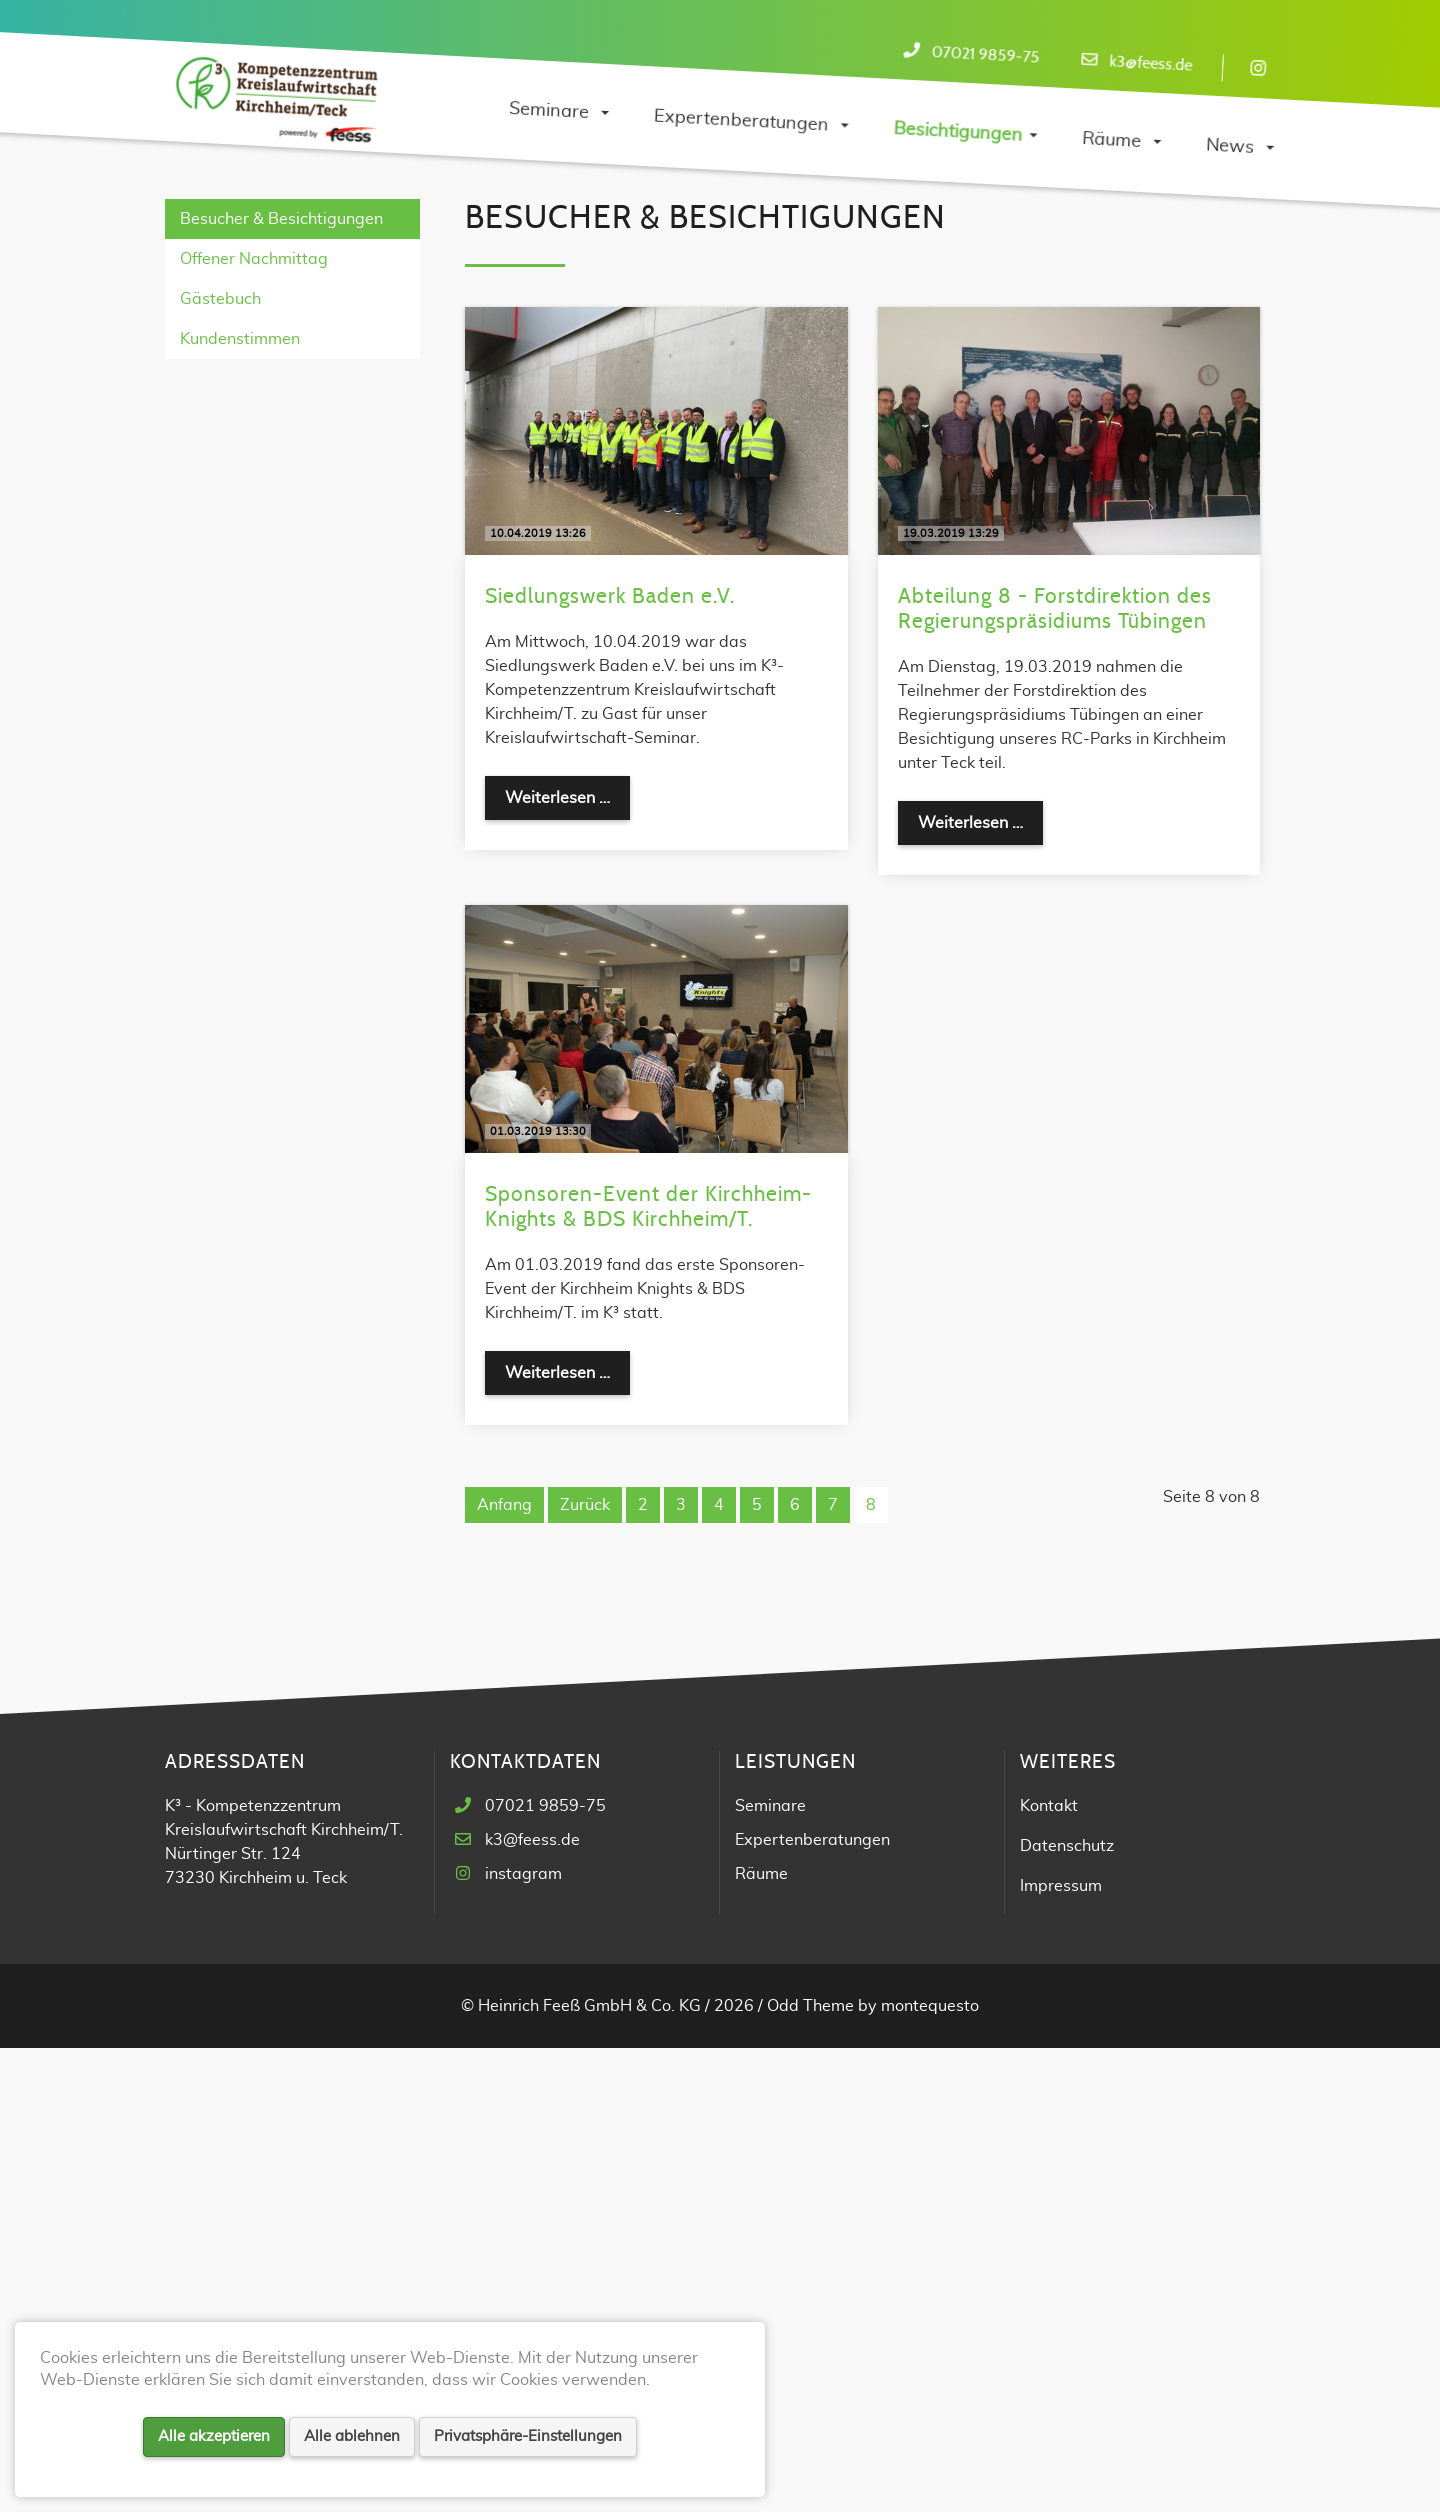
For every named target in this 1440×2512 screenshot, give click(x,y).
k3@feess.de (1151, 63)
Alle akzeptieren (214, 2436)
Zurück (585, 1969)
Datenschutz (1067, 2310)
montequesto (930, 2470)
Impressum (1061, 2350)
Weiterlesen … (567, 1259)
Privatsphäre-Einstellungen (528, 2436)
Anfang (504, 1969)
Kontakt (1049, 2270)
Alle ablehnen (352, 2436)
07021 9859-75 (985, 55)
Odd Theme (810, 2470)
